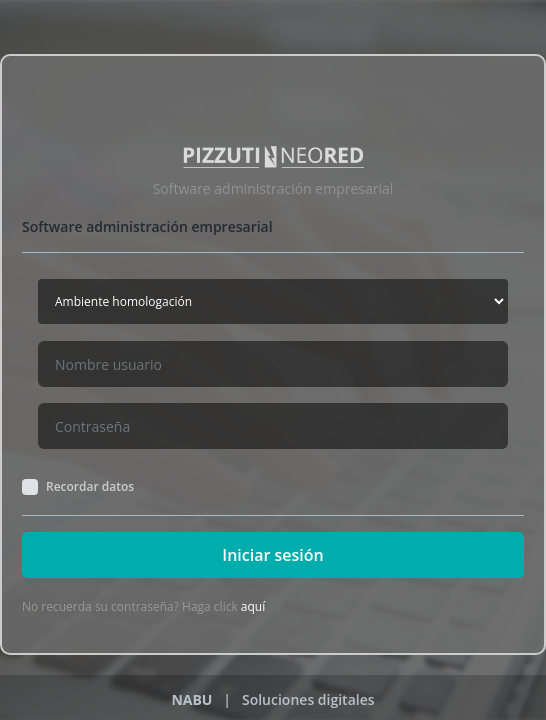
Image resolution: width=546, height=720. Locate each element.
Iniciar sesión (272, 555)
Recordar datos (90, 487)
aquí (253, 606)
